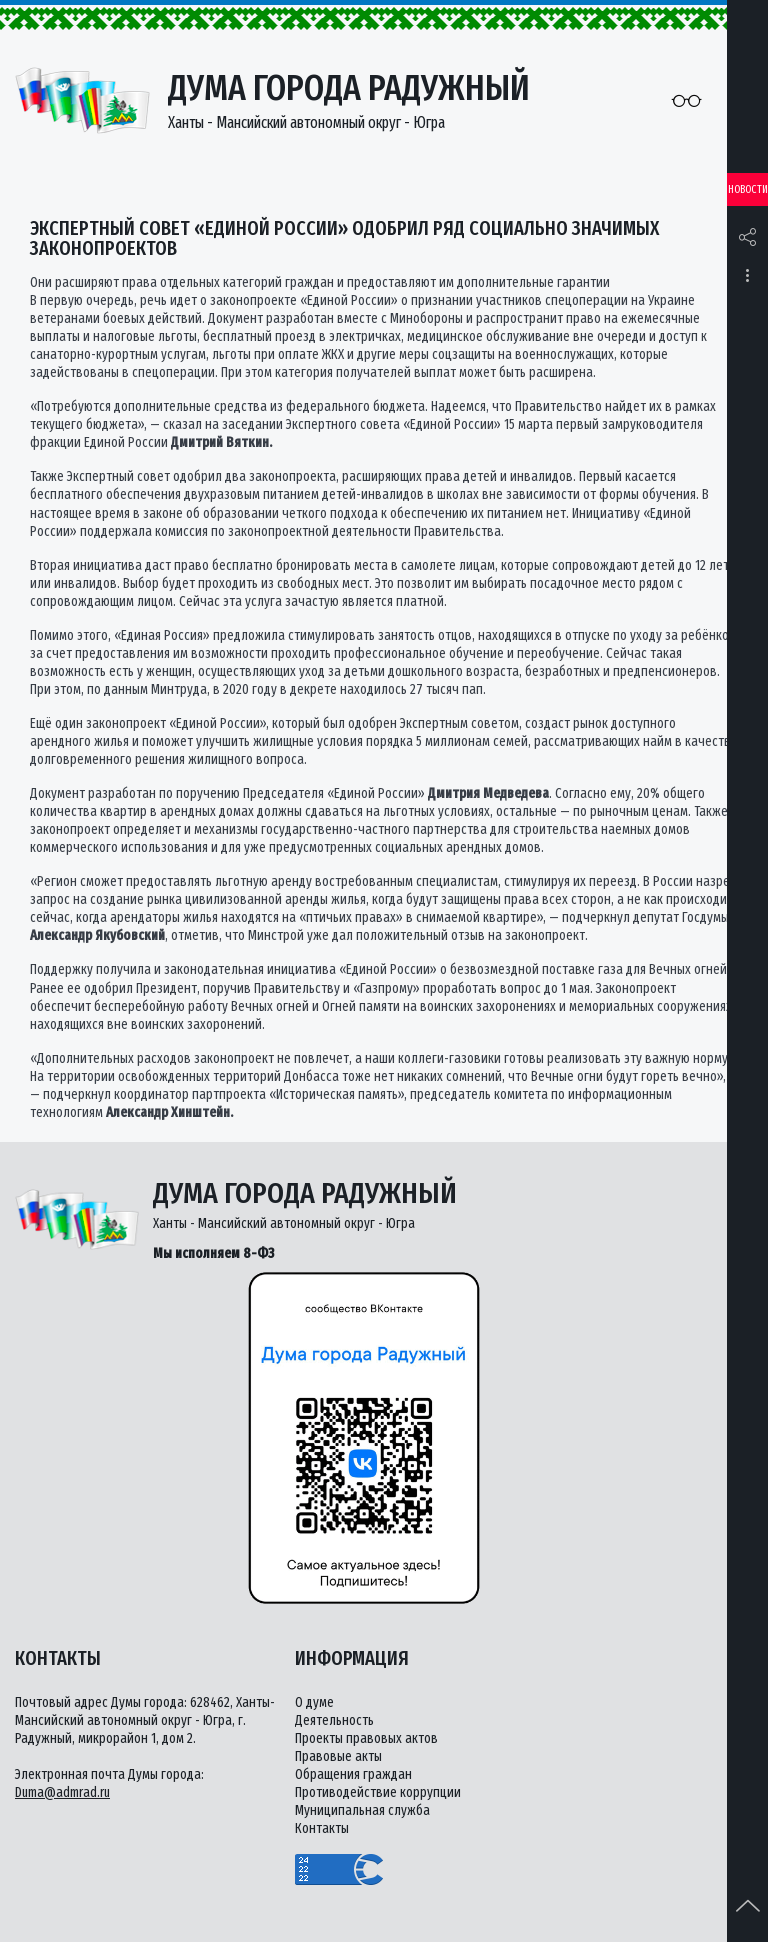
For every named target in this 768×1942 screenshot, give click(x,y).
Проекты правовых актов (366, 1738)
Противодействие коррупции (378, 1792)
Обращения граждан (353, 1774)
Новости (748, 189)
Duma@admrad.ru (62, 1792)
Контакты (322, 1828)
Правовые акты (338, 1756)
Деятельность (334, 1720)
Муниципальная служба (362, 1810)
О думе (314, 1702)
